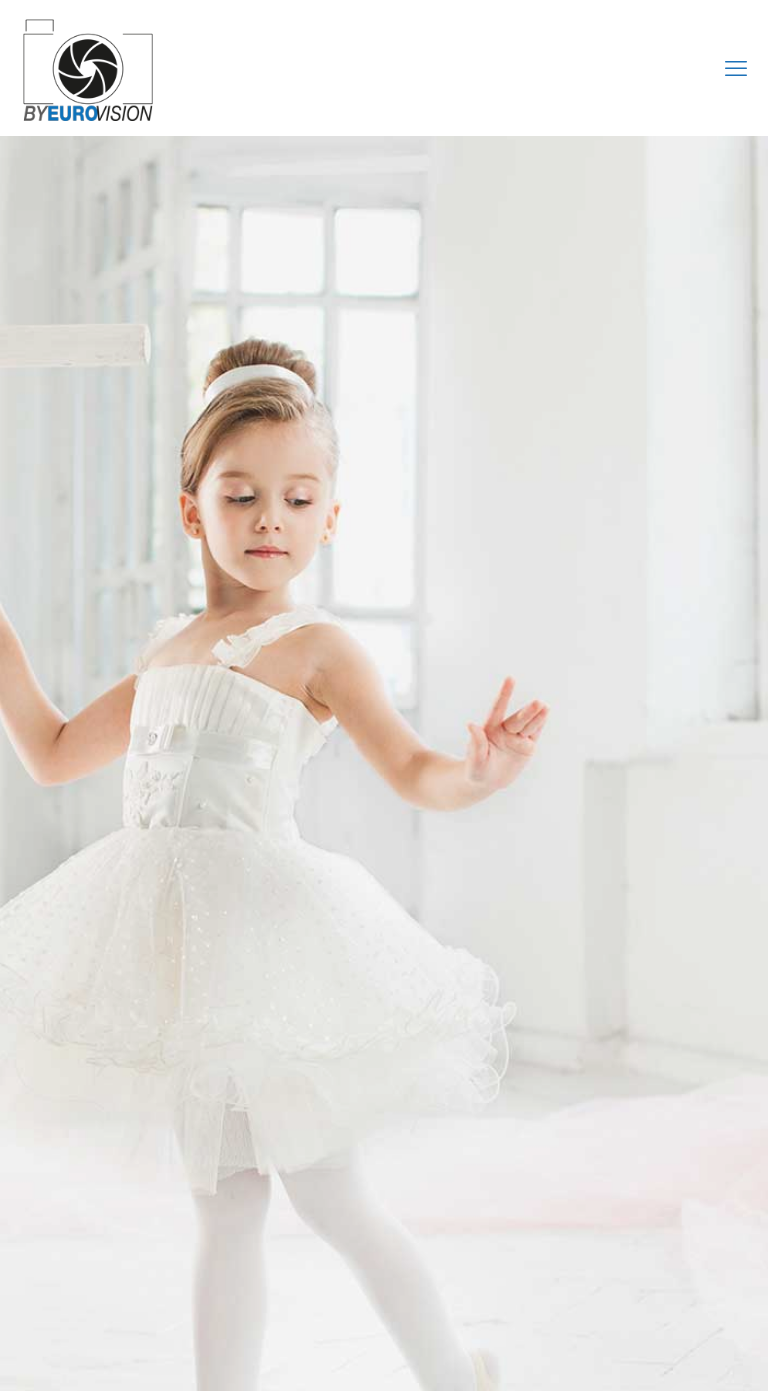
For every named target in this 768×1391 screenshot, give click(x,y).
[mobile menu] (736, 68)
